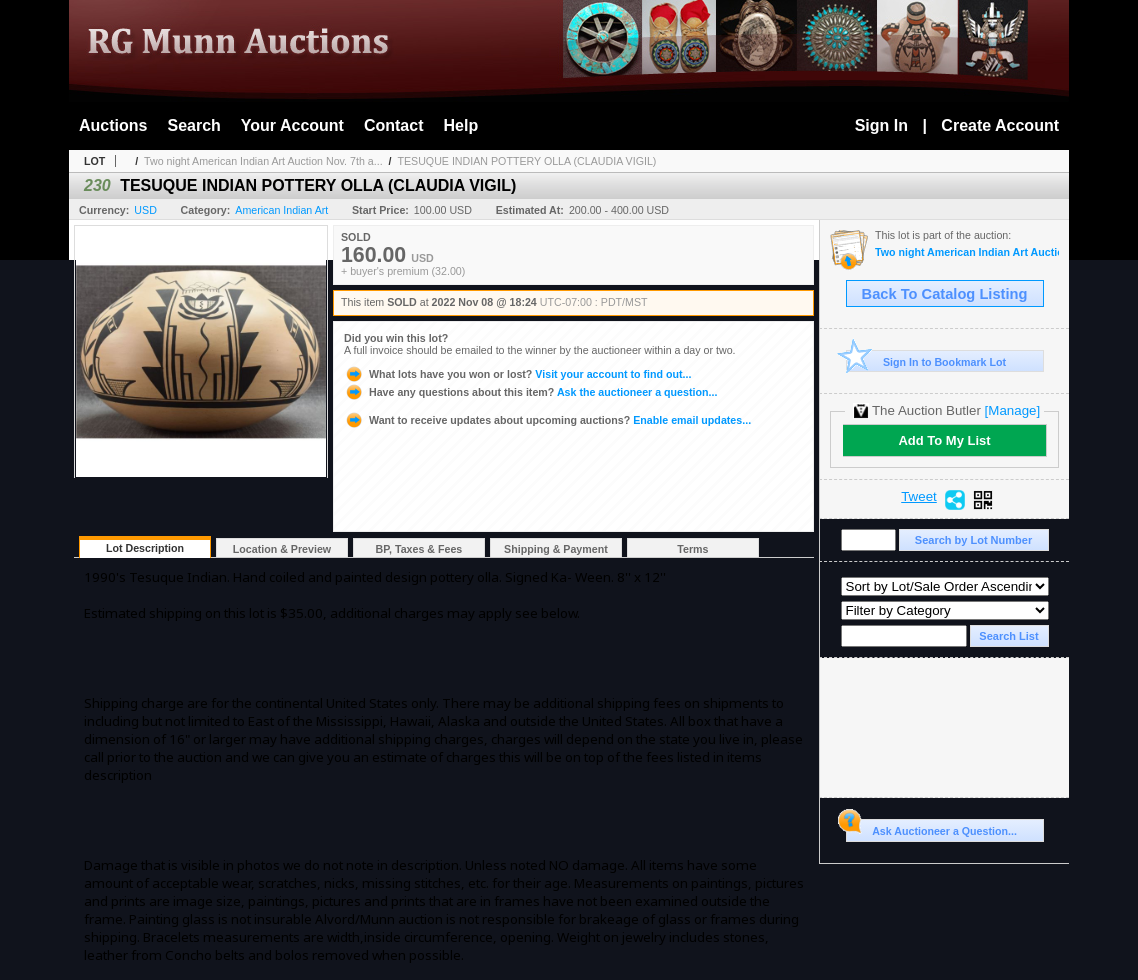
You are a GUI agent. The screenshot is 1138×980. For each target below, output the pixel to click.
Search (193, 125)
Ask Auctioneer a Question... (931, 828)
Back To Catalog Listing (945, 294)
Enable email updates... (547, 420)
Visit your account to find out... (517, 374)
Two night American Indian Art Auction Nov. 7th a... (263, 161)
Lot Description (145, 548)
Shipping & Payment (556, 549)
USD (145, 210)
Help (461, 125)
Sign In (881, 125)
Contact (394, 125)
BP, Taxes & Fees (419, 549)
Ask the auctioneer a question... (530, 392)
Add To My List (944, 440)
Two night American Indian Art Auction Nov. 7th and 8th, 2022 (967, 252)
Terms (692, 549)
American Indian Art (281, 210)
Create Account (1000, 125)
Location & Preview (282, 549)
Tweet (919, 497)
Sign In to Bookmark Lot (926, 361)
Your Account (292, 125)
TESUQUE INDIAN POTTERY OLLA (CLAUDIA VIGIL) (526, 161)
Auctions (113, 125)
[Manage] (1012, 410)
